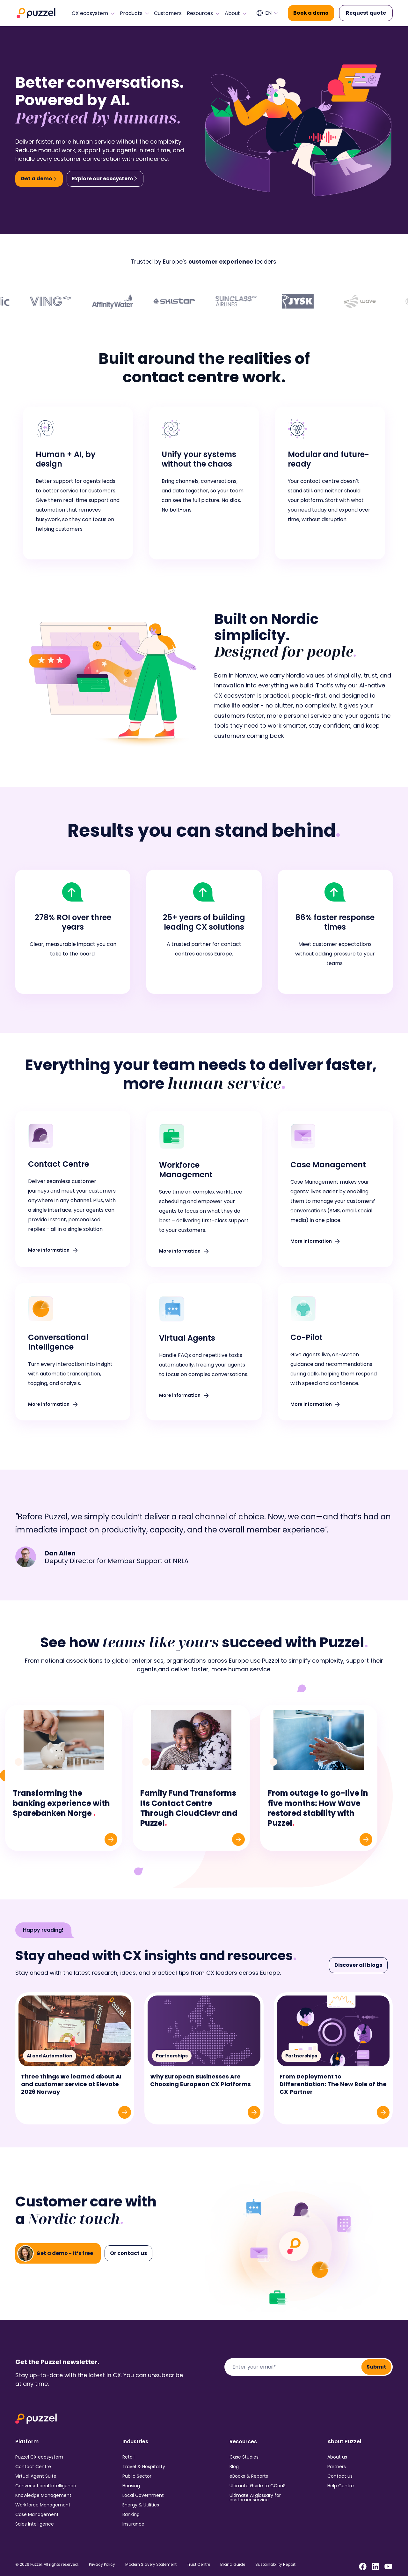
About (236, 13)
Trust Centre (198, 2564)
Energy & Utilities (140, 2505)
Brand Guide (232, 2564)
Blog (234, 2466)
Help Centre (340, 2485)
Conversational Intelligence (45, 2485)
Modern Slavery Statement (151, 2564)
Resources (203, 13)
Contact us (340, 2476)
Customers (168, 13)
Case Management (37, 2514)
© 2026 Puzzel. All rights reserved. (47, 2564)
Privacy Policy (102, 2564)
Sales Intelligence (34, 2524)
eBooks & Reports (248, 2476)
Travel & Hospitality (143, 2466)
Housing (131, 2485)
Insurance (133, 2524)
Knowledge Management (43, 2495)
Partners (336, 2466)
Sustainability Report (275, 2564)
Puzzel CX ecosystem (39, 2457)
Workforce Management (42, 2505)
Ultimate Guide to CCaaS (257, 2485)
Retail (128, 2457)
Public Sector (136, 2476)
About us (337, 2457)
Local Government (143, 2495)
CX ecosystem (93, 13)
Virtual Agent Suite (35, 2476)
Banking (131, 2514)
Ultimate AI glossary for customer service (255, 2497)
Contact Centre (33, 2466)
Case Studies (244, 2457)
